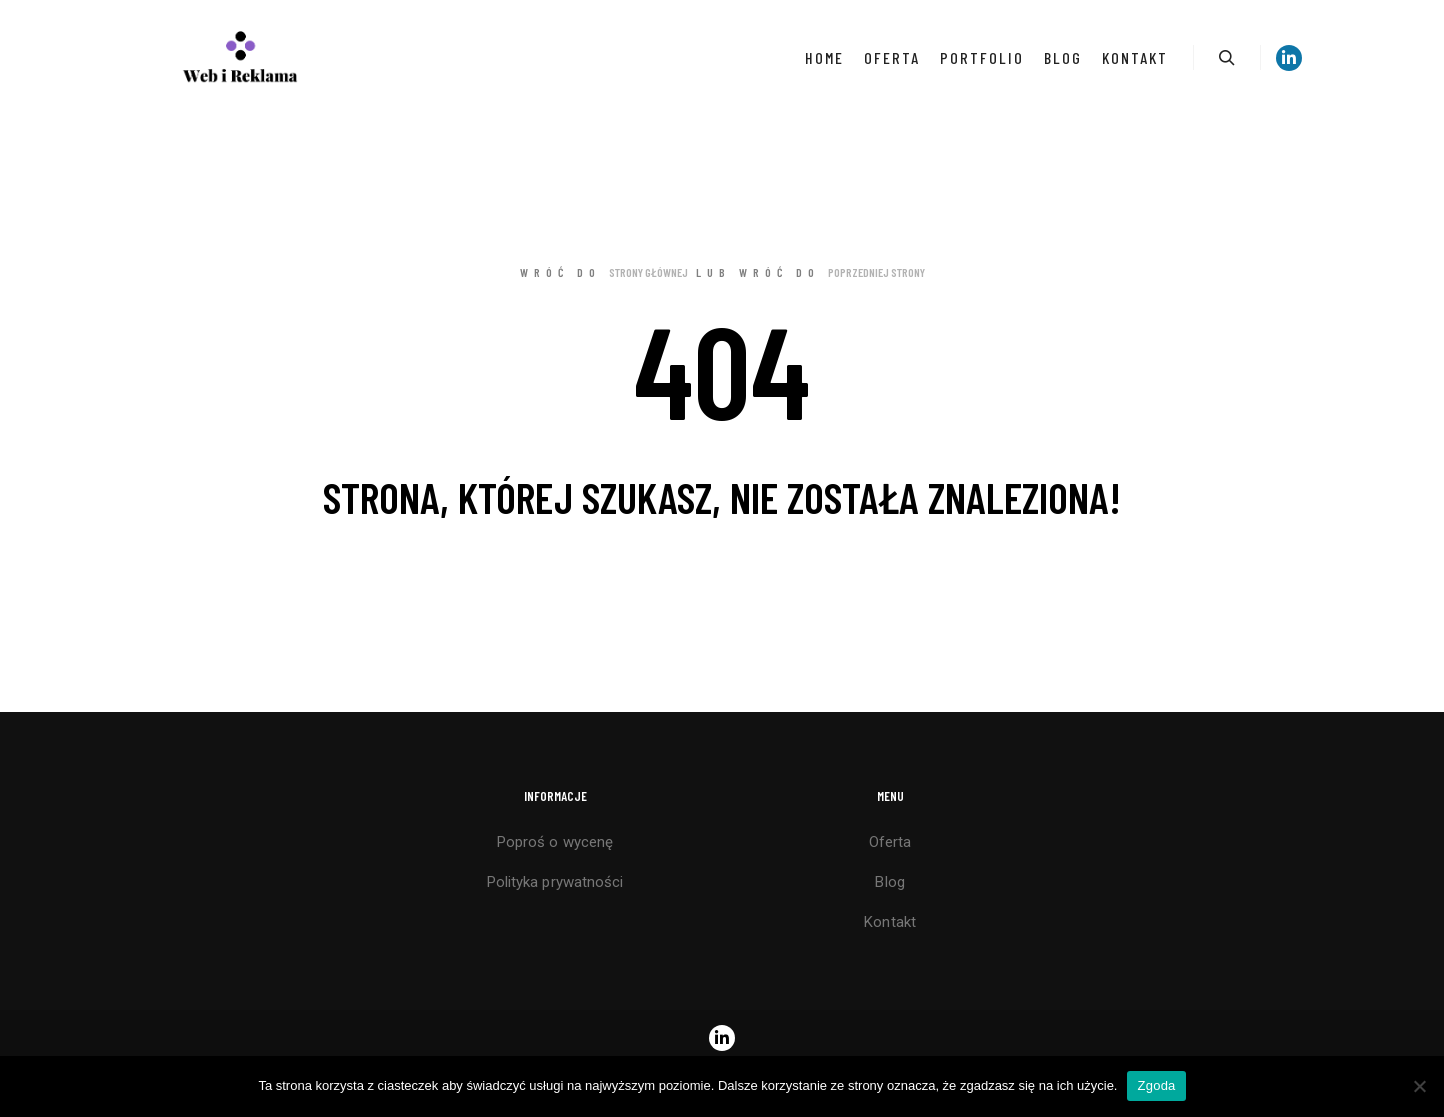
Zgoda (1156, 1085)
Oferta (890, 842)
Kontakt (890, 922)
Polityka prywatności (555, 882)
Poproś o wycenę (555, 842)
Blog (889, 882)
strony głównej (648, 272)
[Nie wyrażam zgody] (1419, 1086)
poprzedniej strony (876, 272)
